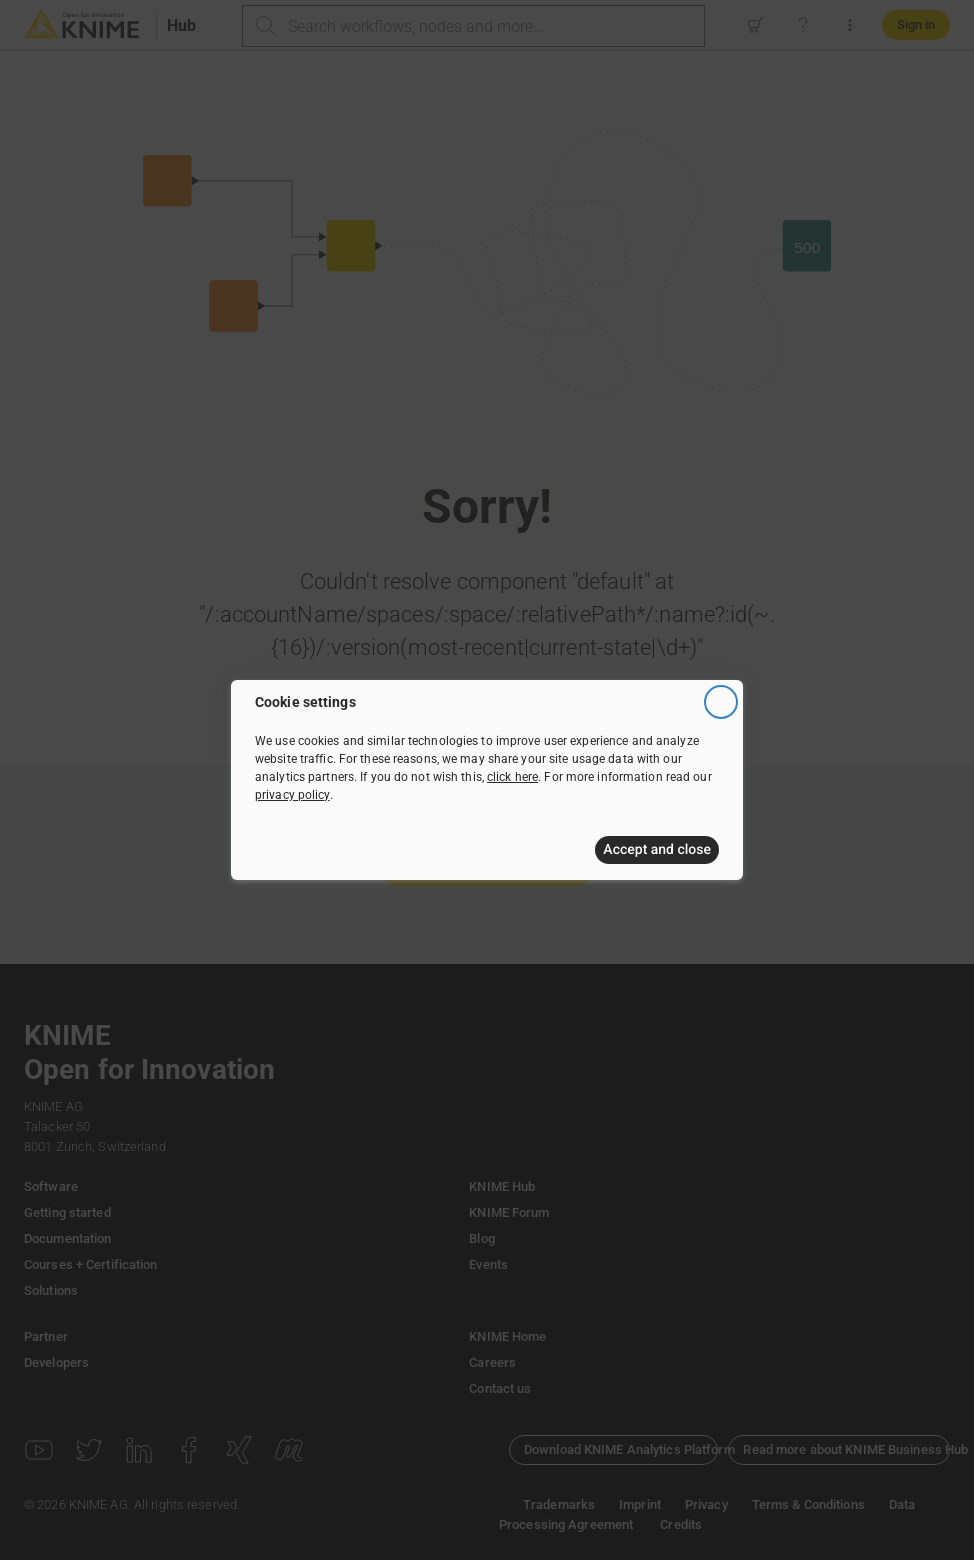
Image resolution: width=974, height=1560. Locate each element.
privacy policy (292, 795)
